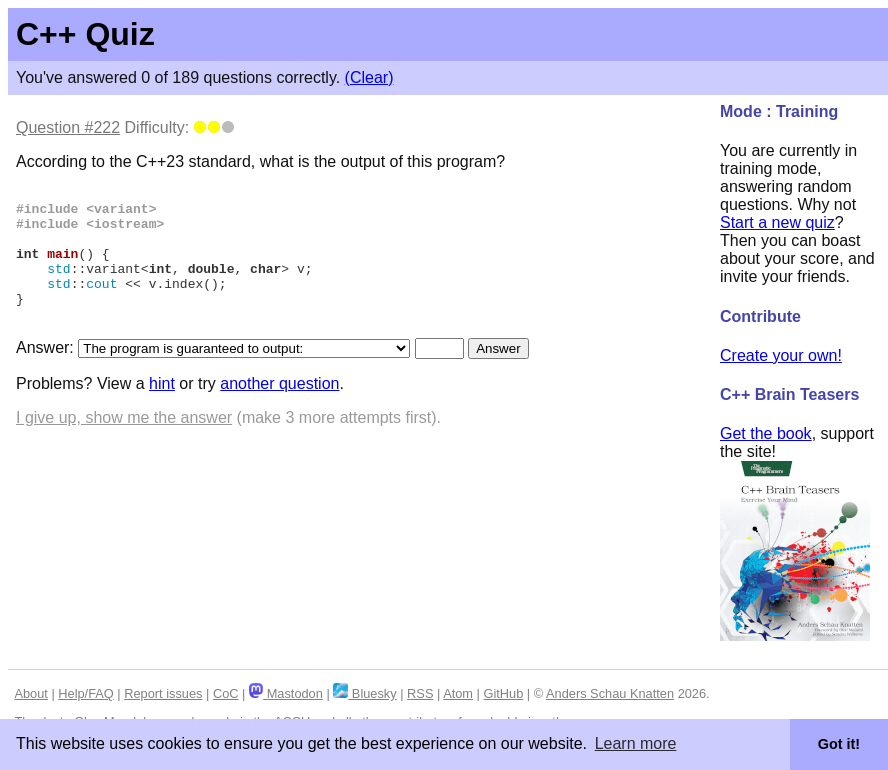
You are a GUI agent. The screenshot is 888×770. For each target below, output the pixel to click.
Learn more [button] (636, 743)
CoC (226, 693)
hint (162, 410)
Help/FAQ (85, 693)
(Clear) (369, 77)
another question (279, 410)
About (30, 693)
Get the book (766, 433)
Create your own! (781, 355)
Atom (458, 693)
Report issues (163, 693)
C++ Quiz (85, 34)
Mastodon (286, 693)
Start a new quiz (777, 222)
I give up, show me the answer (124, 444)
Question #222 (68, 127)
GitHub (503, 693)
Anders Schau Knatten (610, 693)
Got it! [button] (839, 744)
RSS (420, 693)
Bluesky (364, 693)
